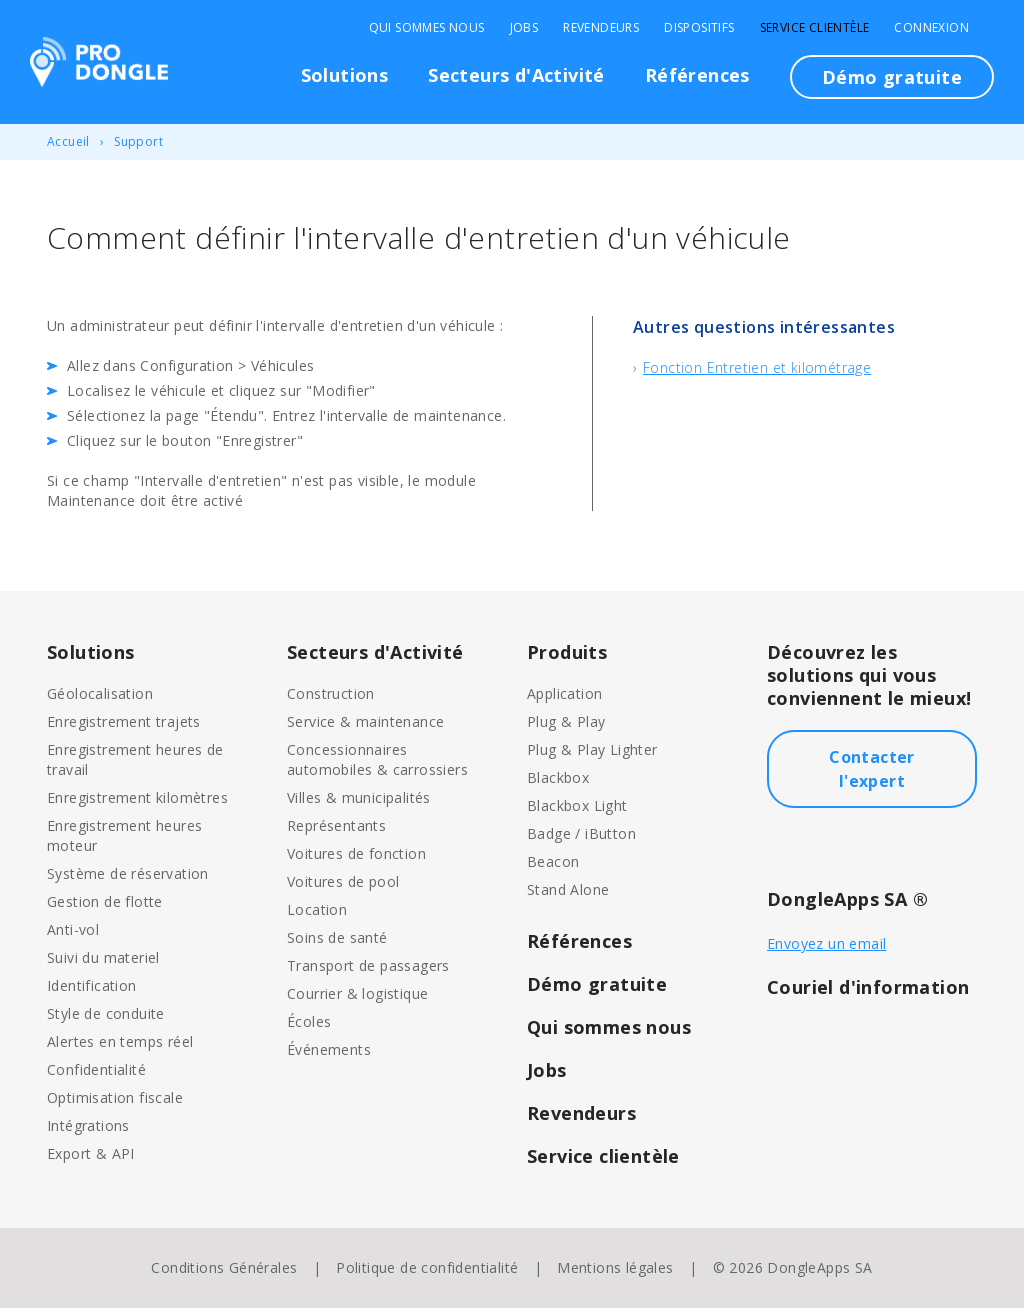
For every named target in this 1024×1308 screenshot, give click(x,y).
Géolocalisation (100, 693)
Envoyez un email (826, 943)
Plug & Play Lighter (592, 749)
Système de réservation (128, 873)
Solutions (345, 75)
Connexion (931, 28)
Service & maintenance (365, 721)
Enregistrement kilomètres (137, 797)
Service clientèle (815, 28)
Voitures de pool (343, 881)
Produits (567, 652)
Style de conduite (106, 1013)
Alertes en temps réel (120, 1041)
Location (317, 909)
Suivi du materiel (103, 957)
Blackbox (558, 777)
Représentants (336, 825)
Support (138, 141)
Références (697, 75)
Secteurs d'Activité (516, 75)
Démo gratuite (892, 77)
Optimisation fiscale (115, 1097)
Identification (92, 985)
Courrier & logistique (357, 993)
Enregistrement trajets (124, 721)
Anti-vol (73, 929)
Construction (331, 693)
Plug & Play (566, 721)
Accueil (68, 141)
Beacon (553, 861)
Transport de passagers (368, 965)
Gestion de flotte (105, 901)
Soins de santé (337, 937)
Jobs (524, 28)
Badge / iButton (581, 833)
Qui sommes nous (427, 28)
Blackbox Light (577, 805)
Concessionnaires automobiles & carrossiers (377, 759)
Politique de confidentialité (427, 1267)
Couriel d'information (868, 987)
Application (564, 693)
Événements (329, 1049)
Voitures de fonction (356, 853)
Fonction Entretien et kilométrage (757, 367)
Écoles (309, 1021)
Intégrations (88, 1125)
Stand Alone (568, 889)
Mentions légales (615, 1267)
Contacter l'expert (872, 769)
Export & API (91, 1153)
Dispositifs (699, 28)
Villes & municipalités (359, 797)
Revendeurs (601, 28)
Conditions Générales (224, 1267)
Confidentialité (96, 1069)
